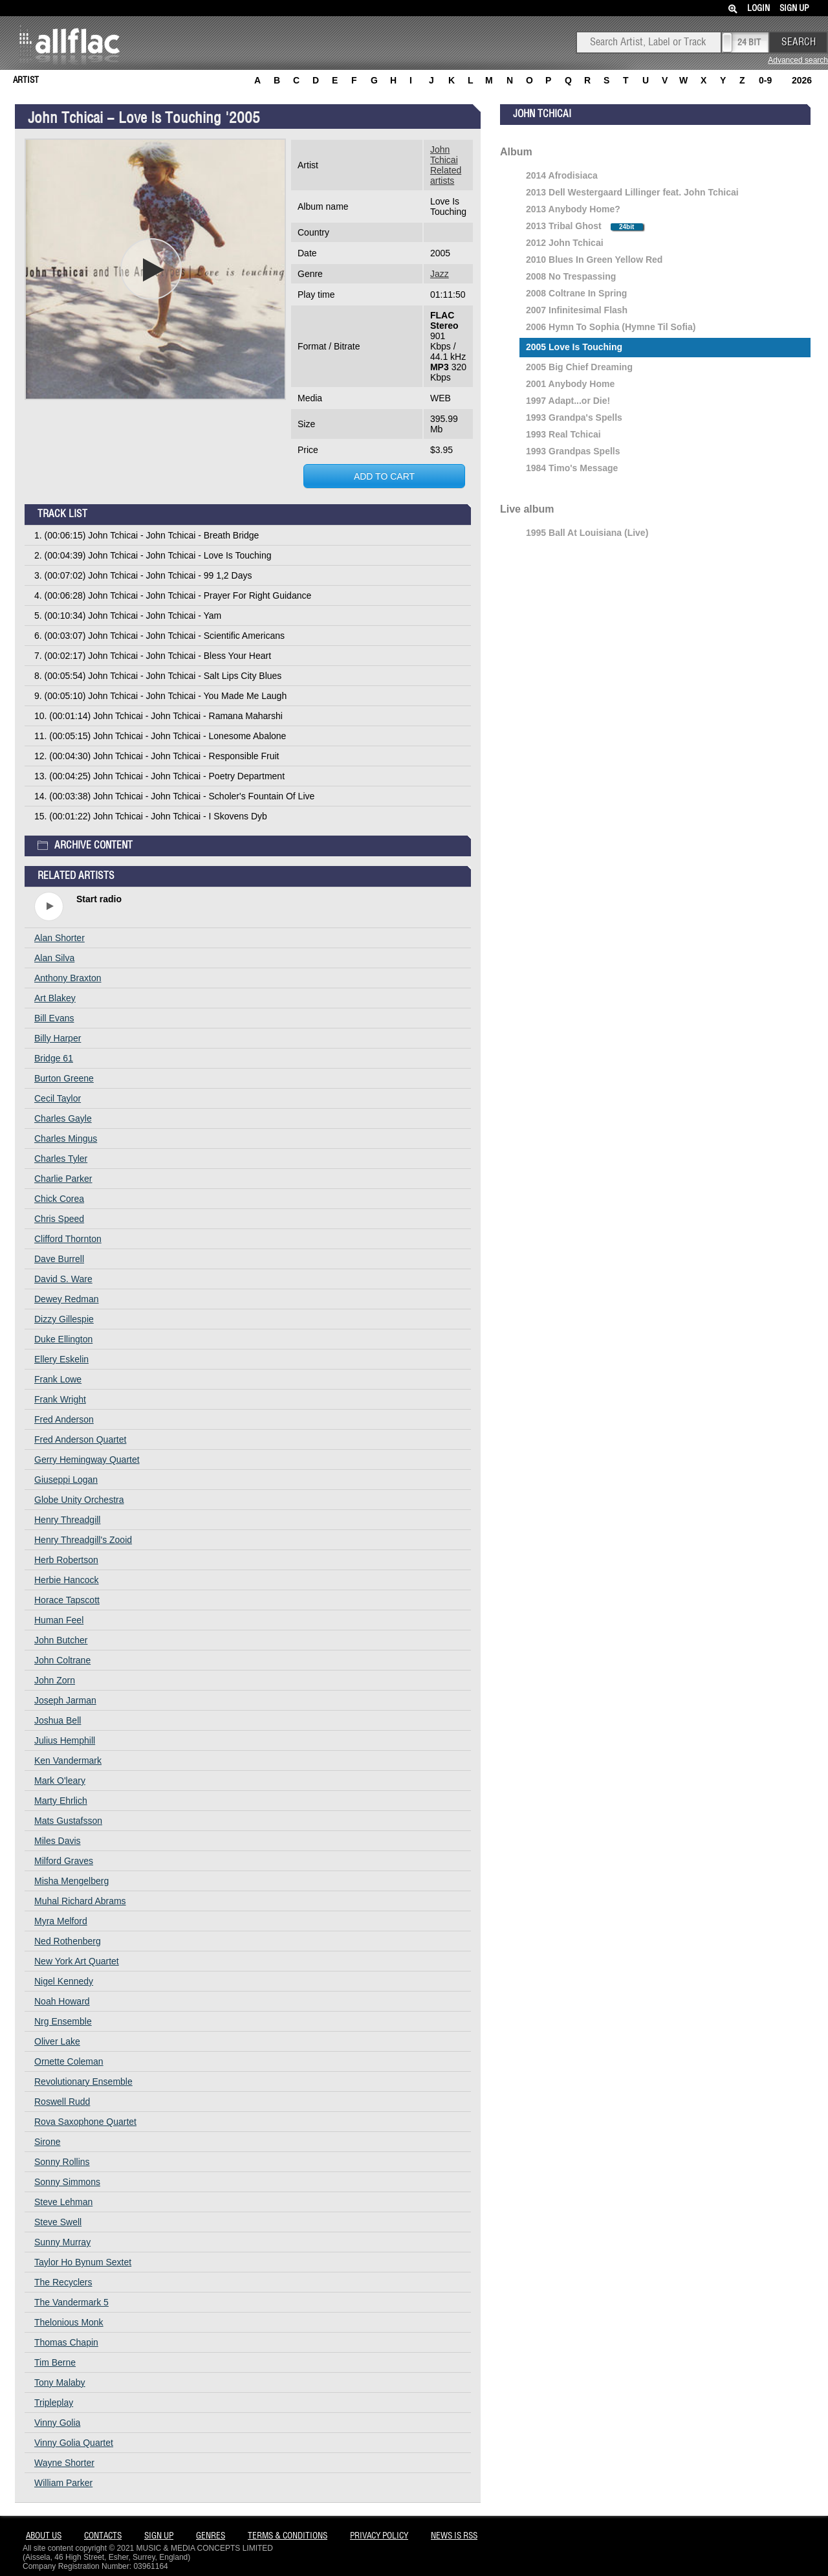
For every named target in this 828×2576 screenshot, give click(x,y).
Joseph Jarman (65, 1700)
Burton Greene (64, 1078)
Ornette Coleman (69, 2061)
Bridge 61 (53, 1058)
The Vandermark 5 (71, 2302)
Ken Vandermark (68, 1760)
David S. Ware (63, 1279)
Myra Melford (60, 1921)
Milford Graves (63, 1861)
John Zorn (54, 1680)
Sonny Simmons (67, 2182)
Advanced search (798, 60)
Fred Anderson (64, 1419)
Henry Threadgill (67, 1520)
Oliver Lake (57, 2041)
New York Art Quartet (76, 1961)
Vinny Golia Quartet (73, 2442)
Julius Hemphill (64, 1740)
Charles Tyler (60, 1158)
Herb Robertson (66, 1560)
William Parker (63, 2483)
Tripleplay (53, 2402)
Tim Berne (55, 2362)
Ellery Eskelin (61, 1359)
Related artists (445, 175)
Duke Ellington (63, 1339)
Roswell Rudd (62, 2101)
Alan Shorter (59, 938)
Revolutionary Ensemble (83, 2081)
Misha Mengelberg (71, 1881)
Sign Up (794, 9)
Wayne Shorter (64, 2463)
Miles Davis (57, 1841)
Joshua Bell (57, 1720)
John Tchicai (444, 154)
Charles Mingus (65, 1138)
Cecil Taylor (57, 1098)
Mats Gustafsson (68, 1820)
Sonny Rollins (62, 2162)
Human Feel (58, 1620)
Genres (210, 2536)
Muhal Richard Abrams (80, 1901)
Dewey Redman (66, 1299)
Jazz (439, 274)
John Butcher (61, 1640)
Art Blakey (55, 998)
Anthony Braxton (68, 978)
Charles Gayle (63, 1118)
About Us (43, 2536)
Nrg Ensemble (63, 2021)
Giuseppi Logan (66, 1479)
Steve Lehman (63, 2202)
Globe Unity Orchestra (79, 1499)
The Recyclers (63, 2282)
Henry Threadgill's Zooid (83, 1540)
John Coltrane (62, 1660)
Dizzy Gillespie (64, 1319)
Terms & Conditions (287, 2536)
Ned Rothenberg (67, 1941)
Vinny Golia (57, 2422)
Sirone (47, 2142)
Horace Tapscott (67, 1600)
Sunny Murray (62, 2242)
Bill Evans (54, 1018)
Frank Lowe (58, 1379)
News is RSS (454, 2536)
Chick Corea (59, 1199)
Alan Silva (54, 958)
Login (758, 9)
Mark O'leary (59, 1780)
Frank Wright (60, 1399)
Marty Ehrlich (60, 1800)
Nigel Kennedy (63, 1981)
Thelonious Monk (69, 2322)
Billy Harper (57, 1038)
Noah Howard (62, 2001)
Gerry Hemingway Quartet (87, 1459)
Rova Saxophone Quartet (85, 2121)
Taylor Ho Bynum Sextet (82, 2262)
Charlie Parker (63, 1178)
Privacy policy (379, 2536)
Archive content (85, 843)
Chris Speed (59, 1219)
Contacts (103, 2536)
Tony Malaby (59, 2382)
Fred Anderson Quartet (80, 1439)
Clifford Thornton (68, 1239)
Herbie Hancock (66, 1580)
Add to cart (384, 476)
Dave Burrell (59, 1259)
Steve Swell (58, 2222)
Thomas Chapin (66, 2342)
